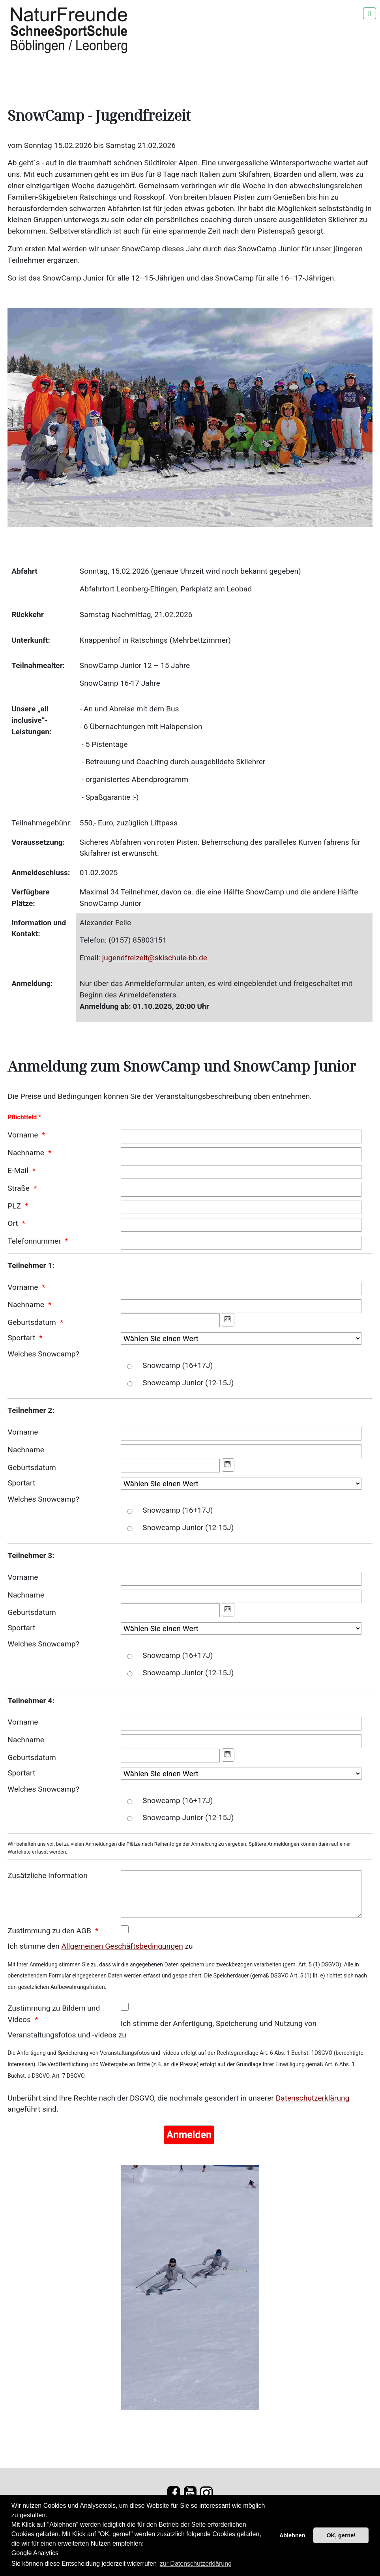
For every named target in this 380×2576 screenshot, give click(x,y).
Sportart (21, 1337)
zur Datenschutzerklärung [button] (196, 2563)
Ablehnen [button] (292, 2535)
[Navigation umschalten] (369, 13)
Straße (18, 1188)
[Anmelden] (189, 2134)
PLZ (14, 1205)
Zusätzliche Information (47, 1875)
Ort (12, 1223)
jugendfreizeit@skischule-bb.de (154, 957)
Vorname (22, 1134)
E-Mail (17, 1170)
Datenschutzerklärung (313, 2098)
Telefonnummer (34, 1241)
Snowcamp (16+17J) (177, 1365)
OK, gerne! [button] (341, 2535)
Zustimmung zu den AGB (49, 1930)
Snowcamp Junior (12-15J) (188, 1382)
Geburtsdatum (31, 1322)
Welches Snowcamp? (43, 1353)
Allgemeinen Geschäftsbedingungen (122, 1946)
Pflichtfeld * (24, 1117)
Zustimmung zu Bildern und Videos (53, 2014)
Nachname (25, 1152)
